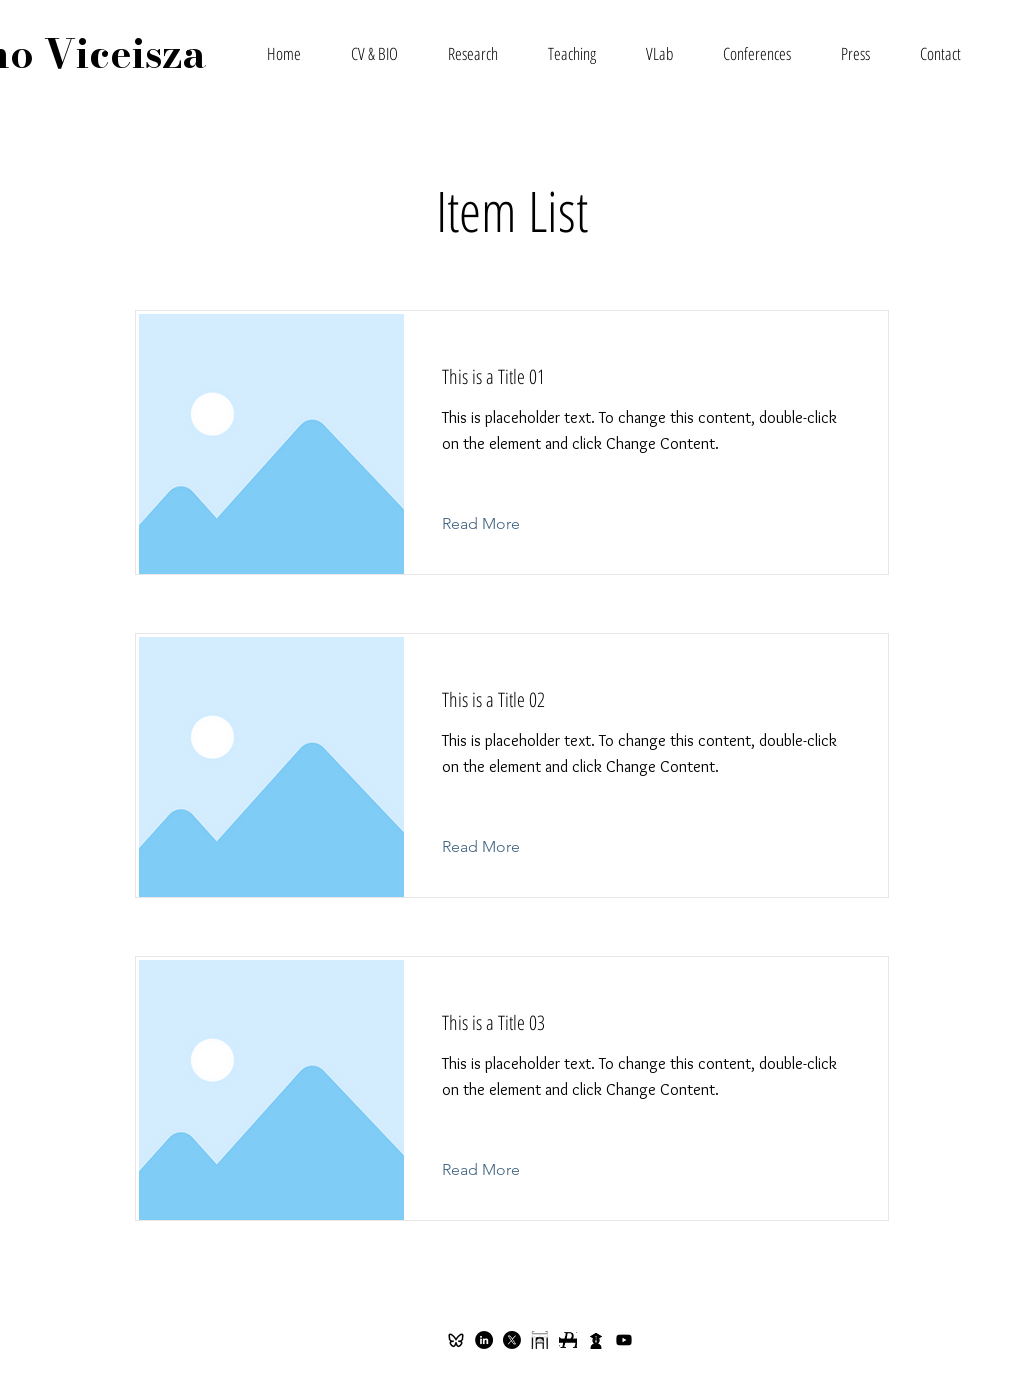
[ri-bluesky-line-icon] (456, 1340)
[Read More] (496, 524)
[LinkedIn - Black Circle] (484, 1340)
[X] (512, 1340)
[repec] (568, 1340)
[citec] (596, 1340)
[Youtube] (624, 1340)
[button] (473, 53)
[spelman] (540, 1340)
